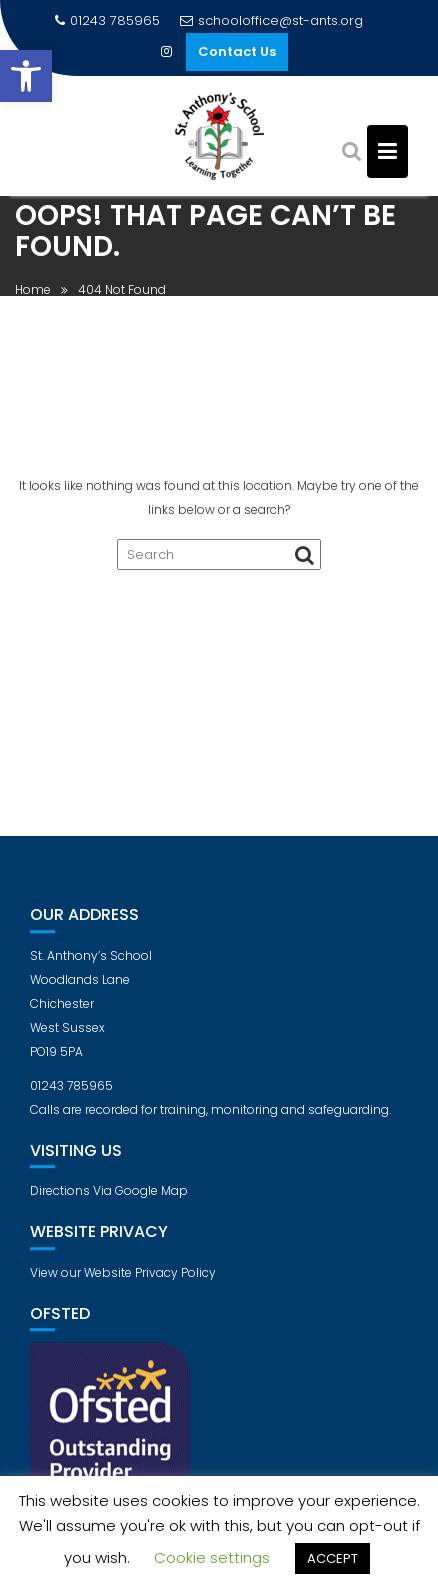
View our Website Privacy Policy (123, 1278)
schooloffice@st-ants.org (271, 20)
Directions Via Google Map (109, 1197)
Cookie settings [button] (212, 1557)
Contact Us (237, 51)
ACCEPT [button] (332, 1558)
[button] (26, 76)
